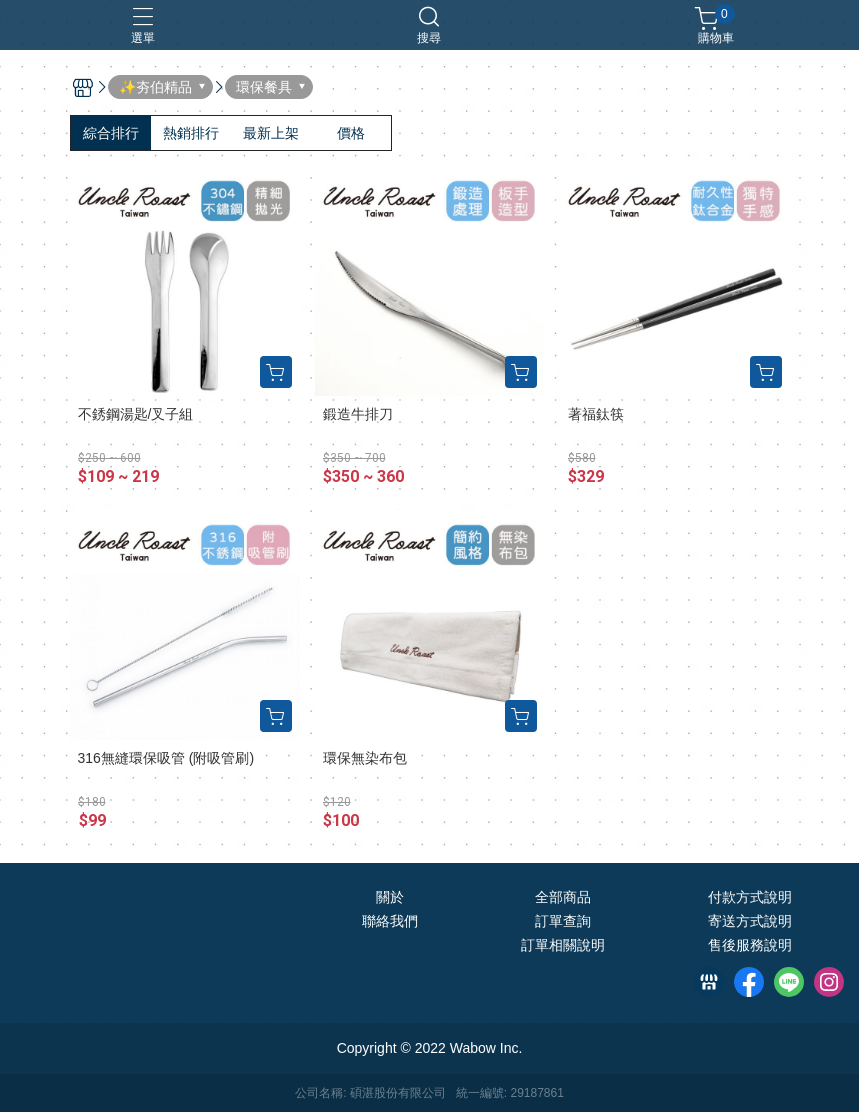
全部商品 (563, 897)
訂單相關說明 (563, 945)
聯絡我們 (390, 921)
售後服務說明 (750, 945)
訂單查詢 (563, 921)
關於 (390, 897)
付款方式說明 (750, 897)
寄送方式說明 (750, 921)
